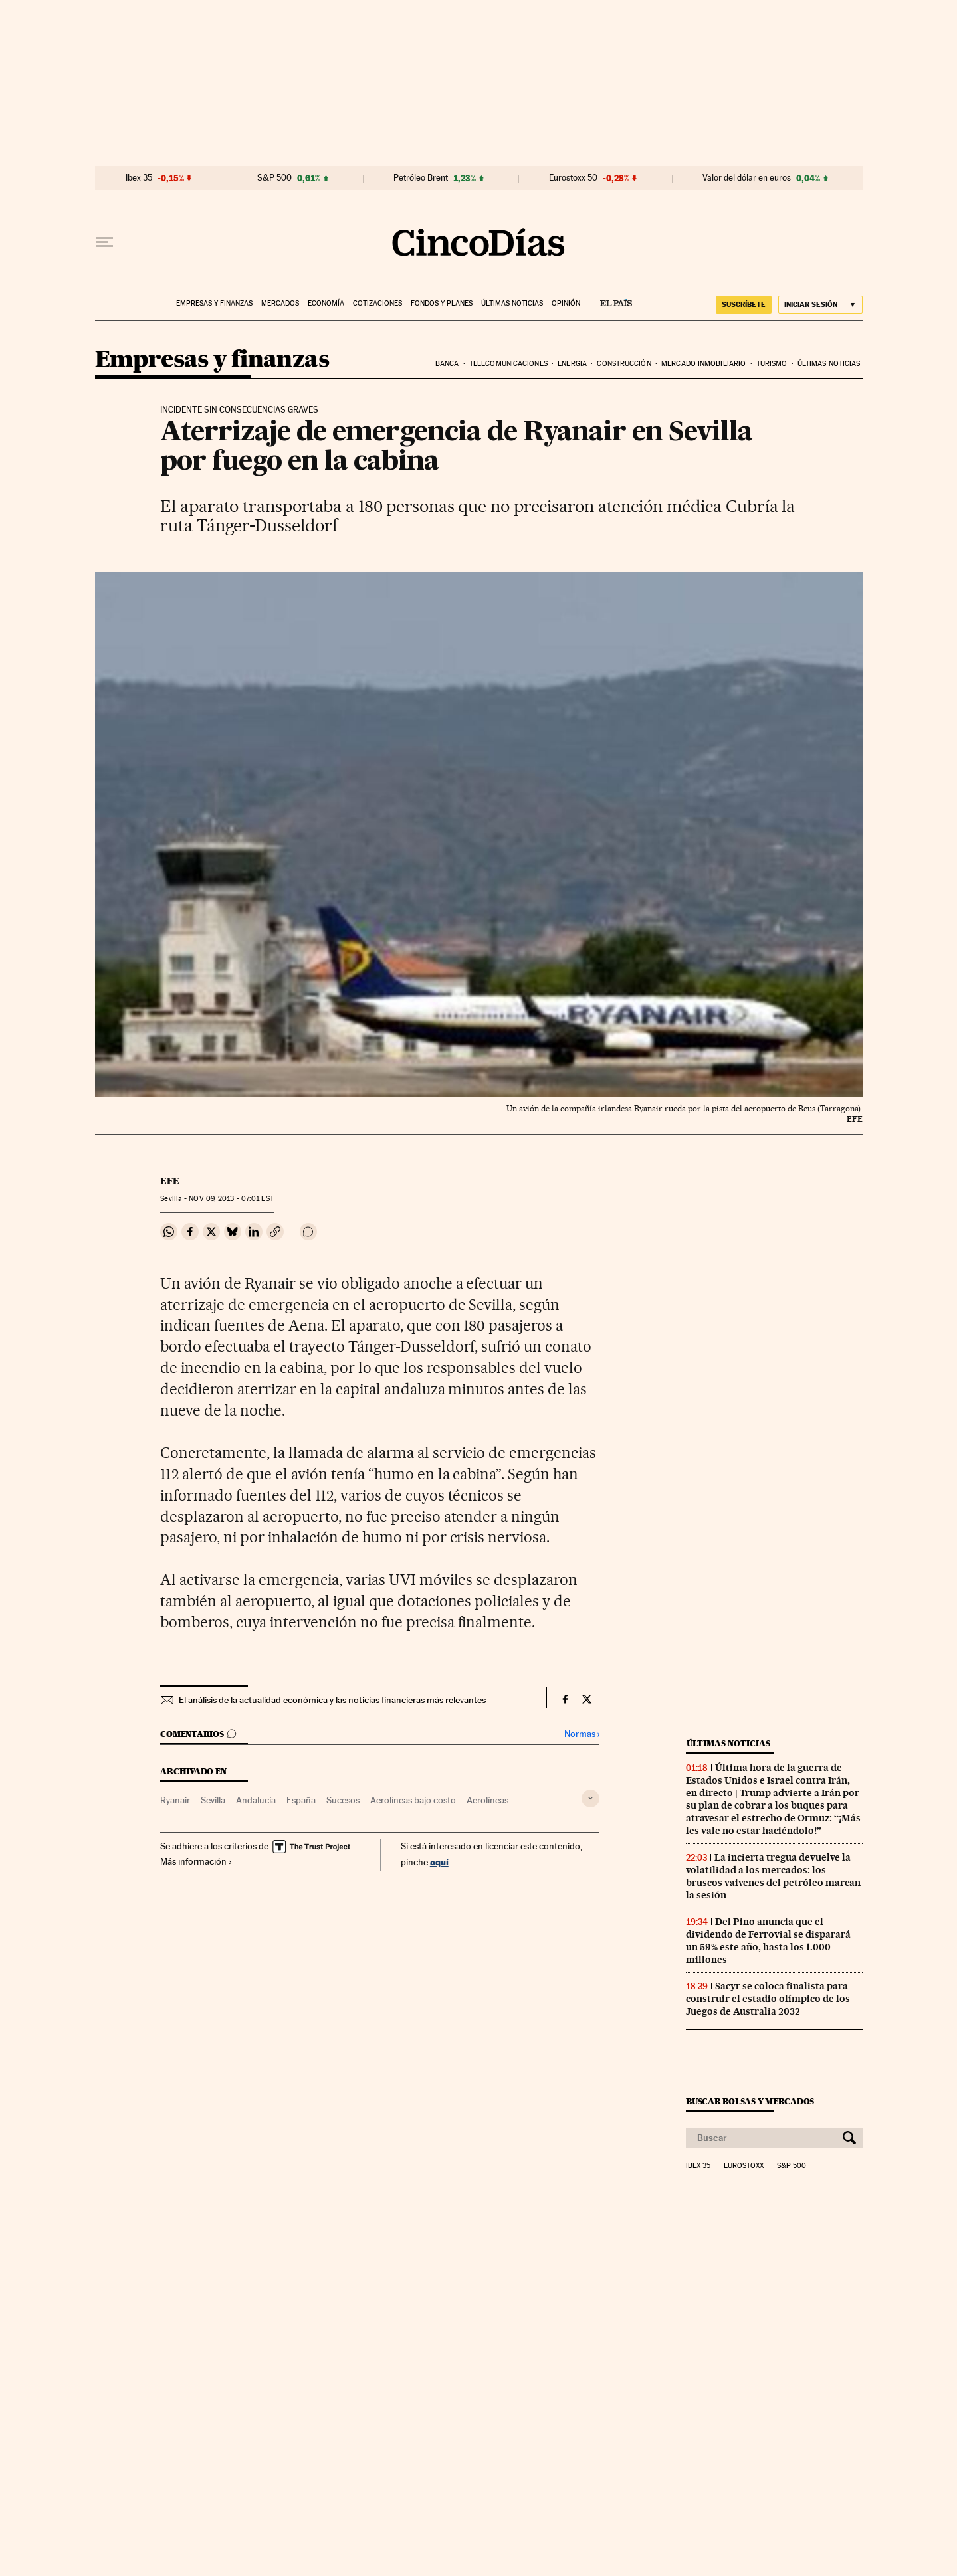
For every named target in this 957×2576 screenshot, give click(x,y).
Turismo (772, 363)
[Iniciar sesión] (820, 305)
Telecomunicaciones (508, 363)
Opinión (566, 303)
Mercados (280, 303)
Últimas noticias (512, 303)
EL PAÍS (610, 299)
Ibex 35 (139, 178)
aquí (439, 1861)
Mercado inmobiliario (703, 363)
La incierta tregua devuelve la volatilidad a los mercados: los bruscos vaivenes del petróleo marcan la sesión (773, 1876)
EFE (169, 1181)
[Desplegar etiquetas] (590, 1798)
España (301, 1800)
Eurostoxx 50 (573, 178)
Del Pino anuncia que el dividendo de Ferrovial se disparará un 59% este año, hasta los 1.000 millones (768, 1941)
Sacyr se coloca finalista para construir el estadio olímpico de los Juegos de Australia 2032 (768, 1998)
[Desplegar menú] (104, 242)
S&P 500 (274, 178)
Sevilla (213, 1800)
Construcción (624, 363)
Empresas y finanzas (214, 303)
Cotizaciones (377, 303)
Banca (447, 363)
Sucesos (343, 1800)
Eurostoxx (744, 2166)
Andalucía (256, 1800)
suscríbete (744, 304)
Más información (196, 1861)
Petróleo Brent (420, 178)
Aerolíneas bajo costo (413, 1800)
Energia (572, 363)
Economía (326, 303)
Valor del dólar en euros (746, 178)
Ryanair (175, 1800)
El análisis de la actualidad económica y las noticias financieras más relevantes (332, 1700)
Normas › (581, 1734)
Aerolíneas (487, 1800)
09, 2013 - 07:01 (231, 1198)
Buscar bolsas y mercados (750, 2101)
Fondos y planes (442, 303)
